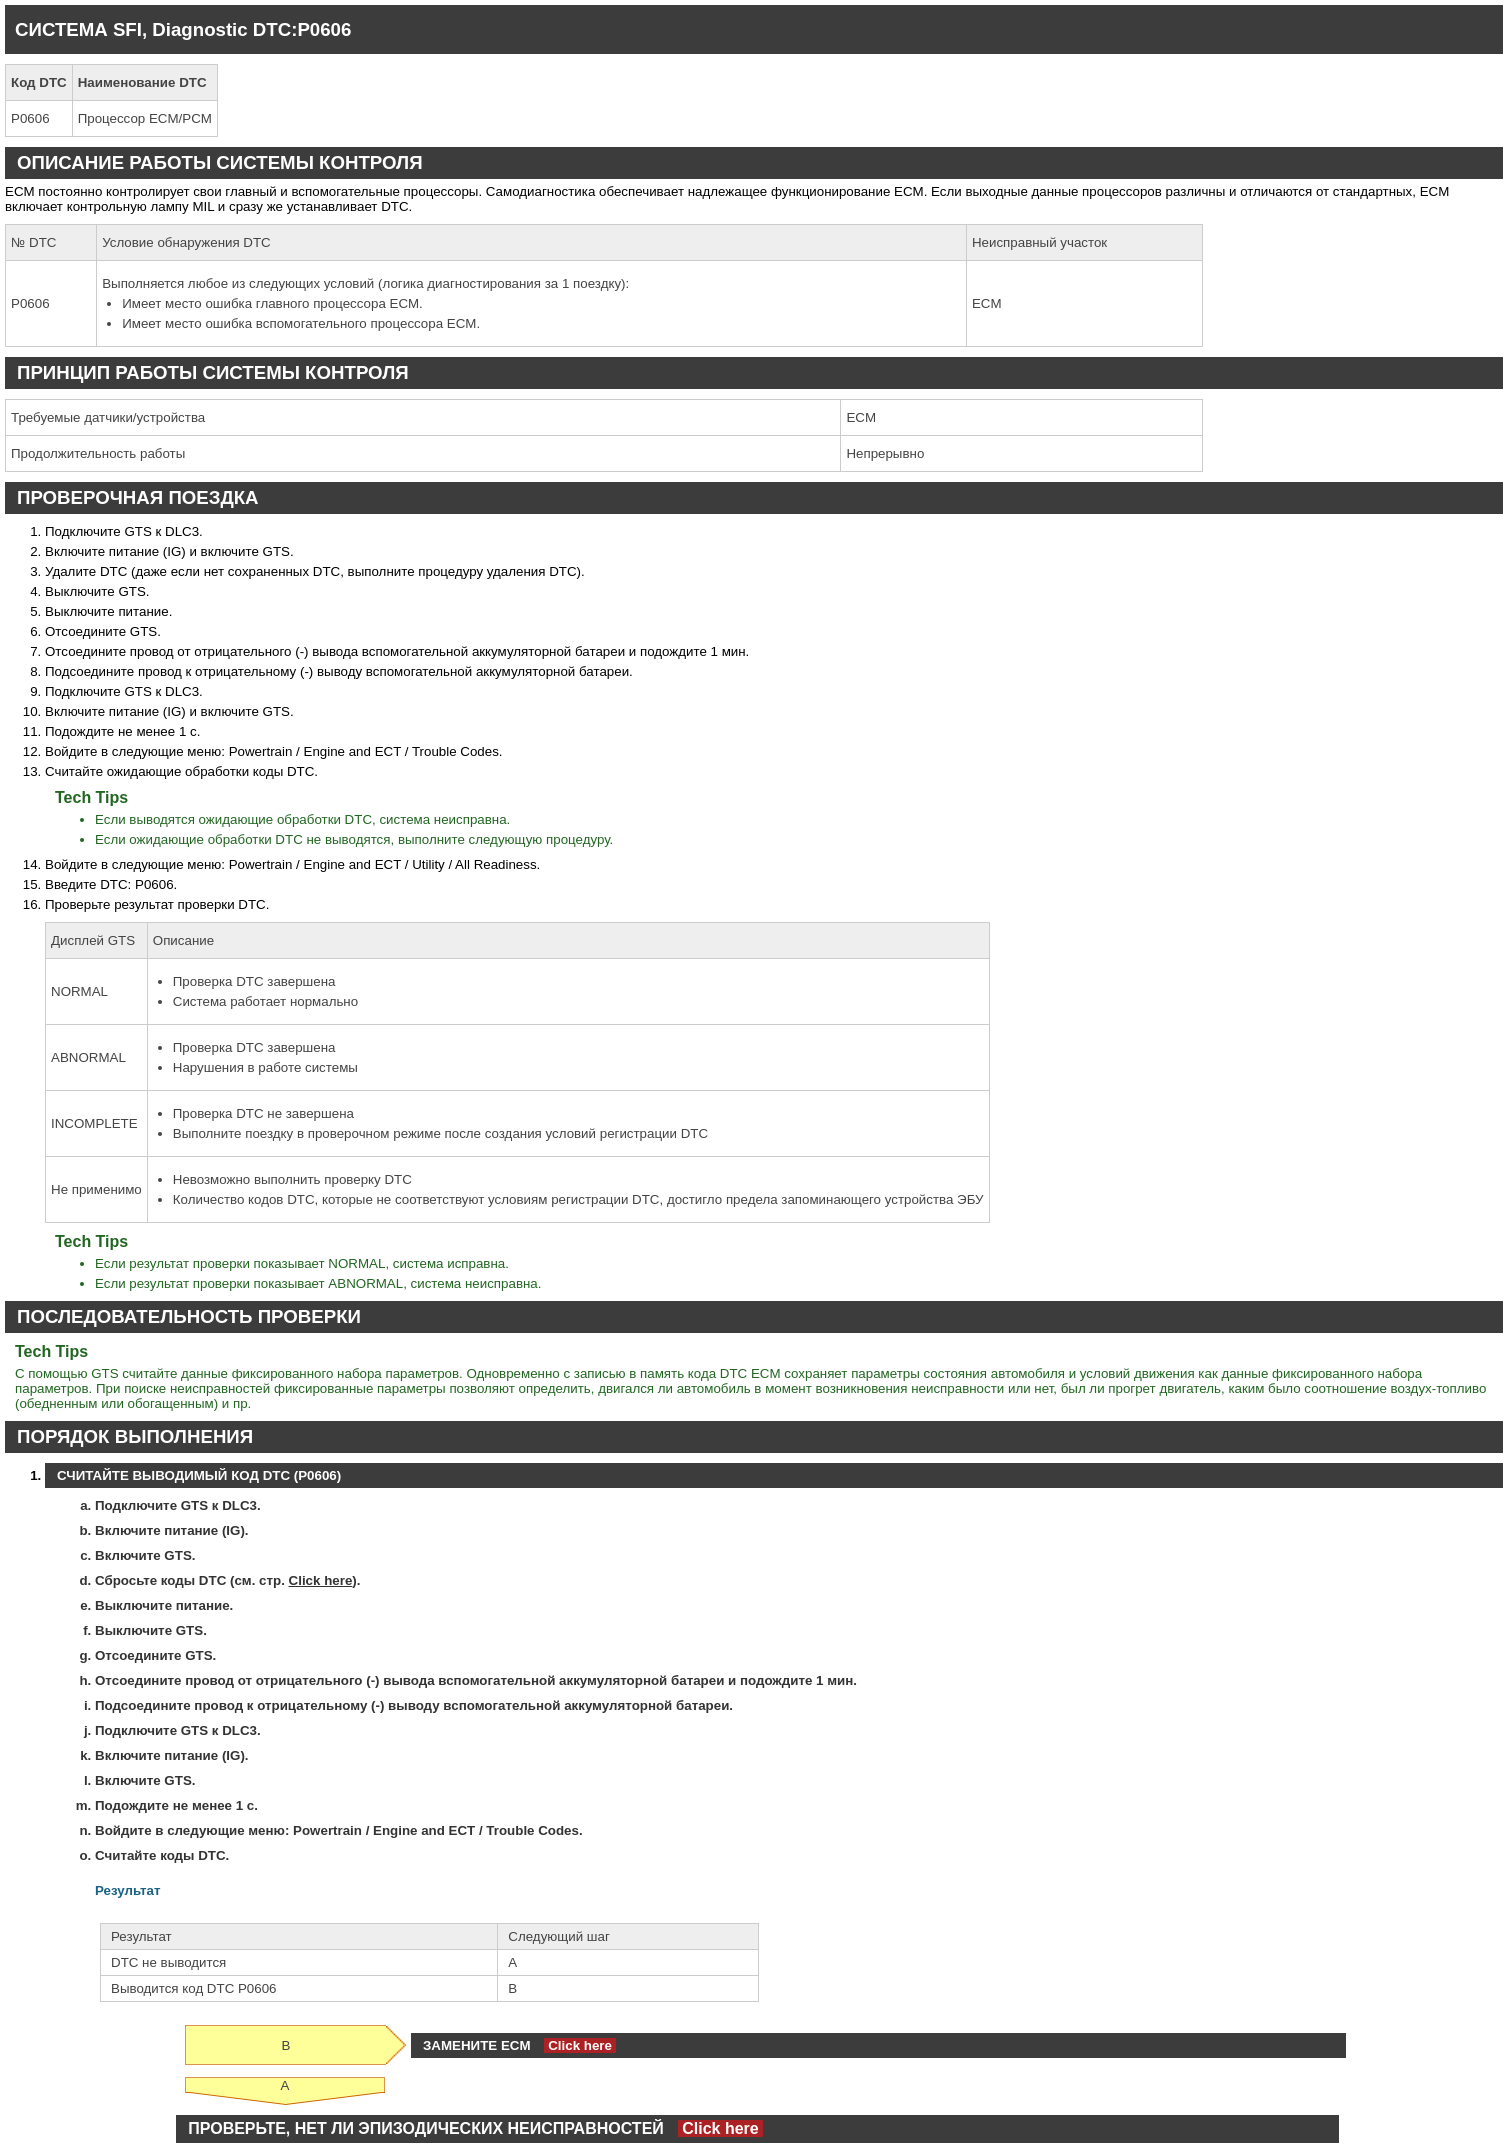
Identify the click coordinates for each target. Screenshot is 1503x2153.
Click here (321, 1580)
